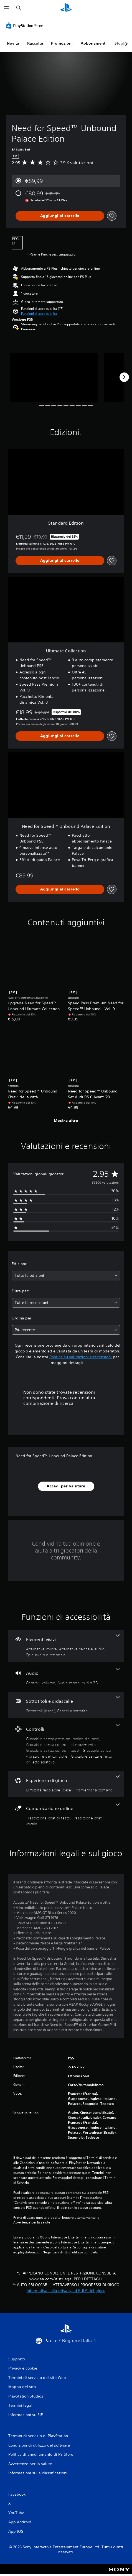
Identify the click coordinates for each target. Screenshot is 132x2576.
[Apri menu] (6, 8)
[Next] (124, 377)
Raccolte (35, 43)
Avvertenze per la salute (31, 2222)
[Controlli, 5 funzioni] (66, 1744)
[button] (39, 313)
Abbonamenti (93, 43)
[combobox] (66, 1275)
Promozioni (62, 43)
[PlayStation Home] (66, 8)
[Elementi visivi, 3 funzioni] (66, 1646)
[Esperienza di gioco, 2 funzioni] (66, 1784)
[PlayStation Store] (25, 25)
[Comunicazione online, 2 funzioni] (66, 1815)
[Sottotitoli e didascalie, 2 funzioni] (66, 1705)
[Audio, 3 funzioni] (66, 1677)
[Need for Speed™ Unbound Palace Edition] (54, 377)
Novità (13, 43)
